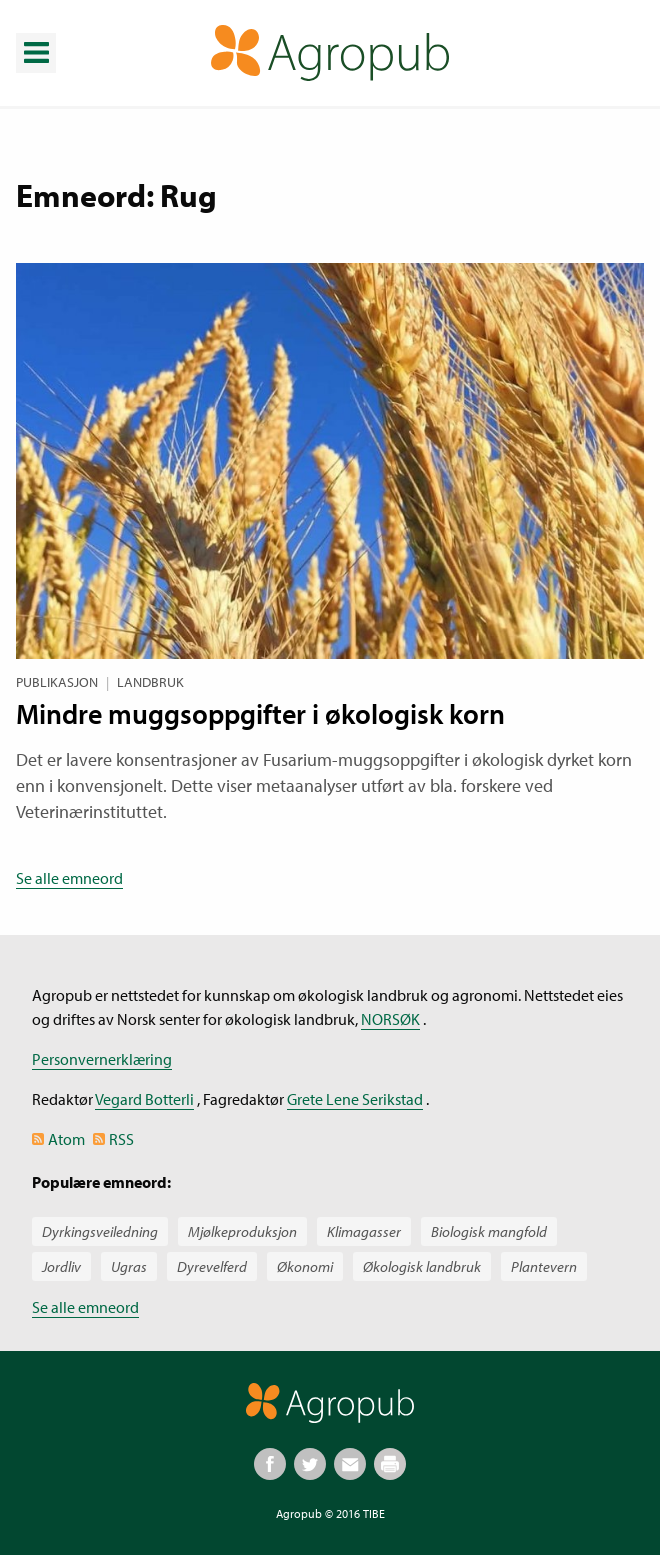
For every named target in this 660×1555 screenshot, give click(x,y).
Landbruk (150, 682)
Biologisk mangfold (489, 1231)
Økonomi (305, 1266)
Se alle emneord (69, 878)
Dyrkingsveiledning (100, 1231)
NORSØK (390, 1019)
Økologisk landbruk (422, 1266)
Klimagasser (364, 1231)
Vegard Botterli (144, 1099)
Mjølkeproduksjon (242, 1231)
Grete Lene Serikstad (355, 1099)
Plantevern (544, 1266)
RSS (121, 1139)
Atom (66, 1139)
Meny (35, 38)
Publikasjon (57, 682)
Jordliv (61, 1266)
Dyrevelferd (212, 1266)
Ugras (129, 1266)
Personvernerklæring (102, 1059)
